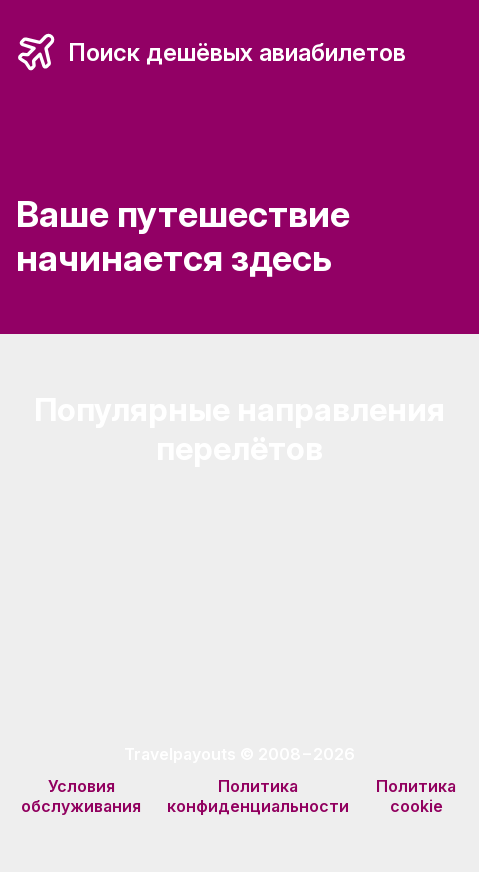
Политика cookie (416, 796)
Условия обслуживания (81, 796)
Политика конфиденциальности (258, 796)
